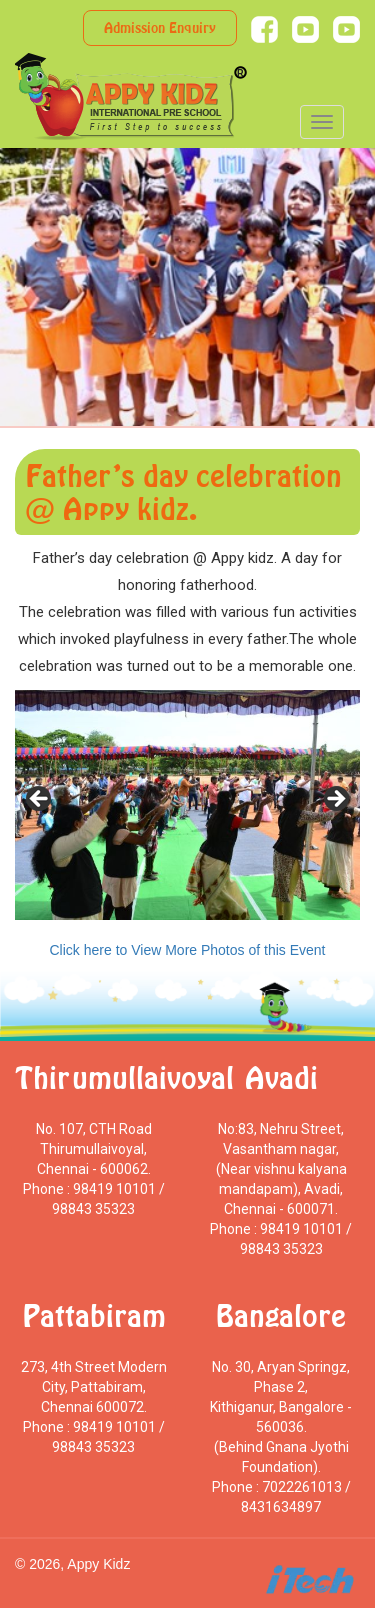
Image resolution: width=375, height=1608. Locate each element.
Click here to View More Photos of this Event (188, 950)
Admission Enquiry (160, 27)
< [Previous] (40, 800)
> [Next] (335, 800)
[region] (187, 805)
